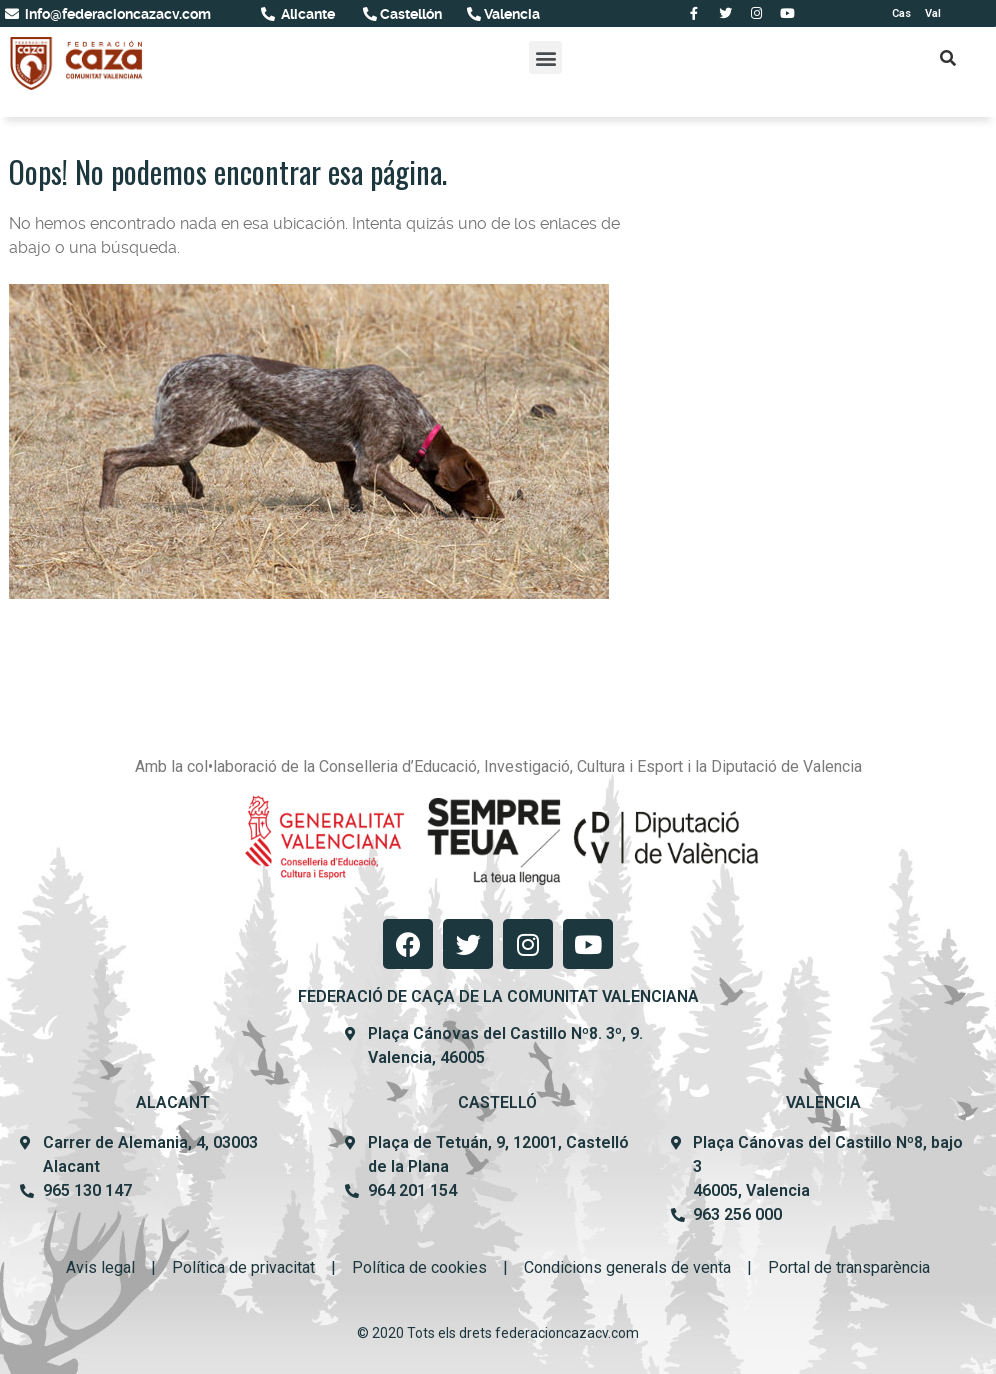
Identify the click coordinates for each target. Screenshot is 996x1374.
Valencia (510, 14)
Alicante (306, 14)
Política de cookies (419, 1267)
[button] (545, 57)
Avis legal (100, 1267)
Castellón (409, 14)
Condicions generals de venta (627, 1267)
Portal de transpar (830, 1267)
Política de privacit (237, 1267)
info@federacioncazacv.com (116, 14)
